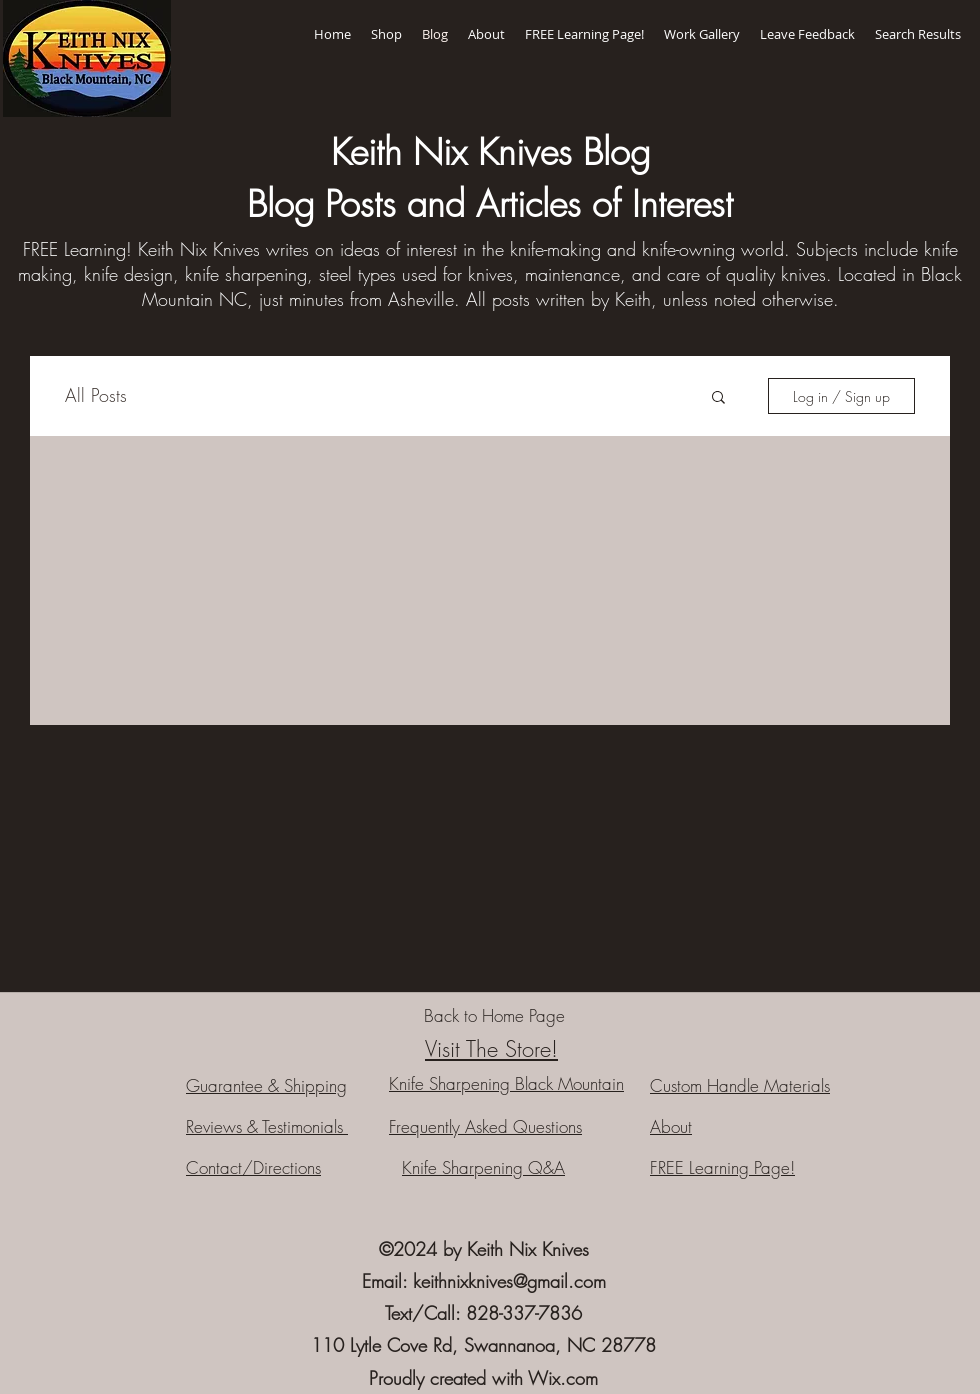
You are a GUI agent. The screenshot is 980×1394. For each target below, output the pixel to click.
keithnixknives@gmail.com (509, 1281)
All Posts (96, 395)
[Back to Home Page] (494, 1016)
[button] (718, 398)
